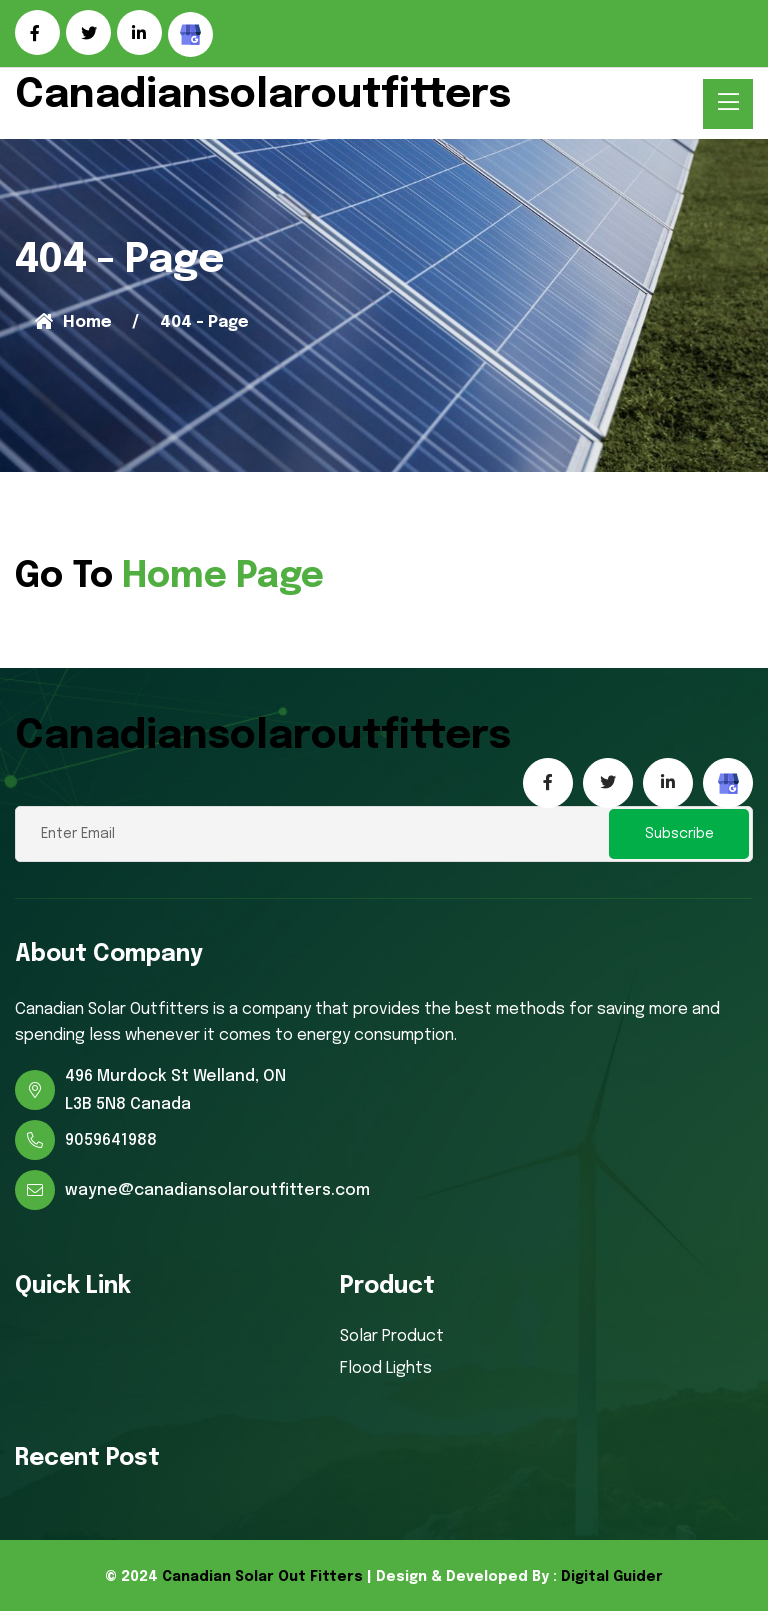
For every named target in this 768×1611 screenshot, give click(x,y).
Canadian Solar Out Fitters (262, 1577)
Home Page (223, 577)
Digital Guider (612, 1577)
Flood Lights (386, 1369)
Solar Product (392, 1337)
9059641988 (111, 1140)
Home (73, 322)
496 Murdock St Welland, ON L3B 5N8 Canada (175, 1090)
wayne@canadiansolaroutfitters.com (217, 1190)
